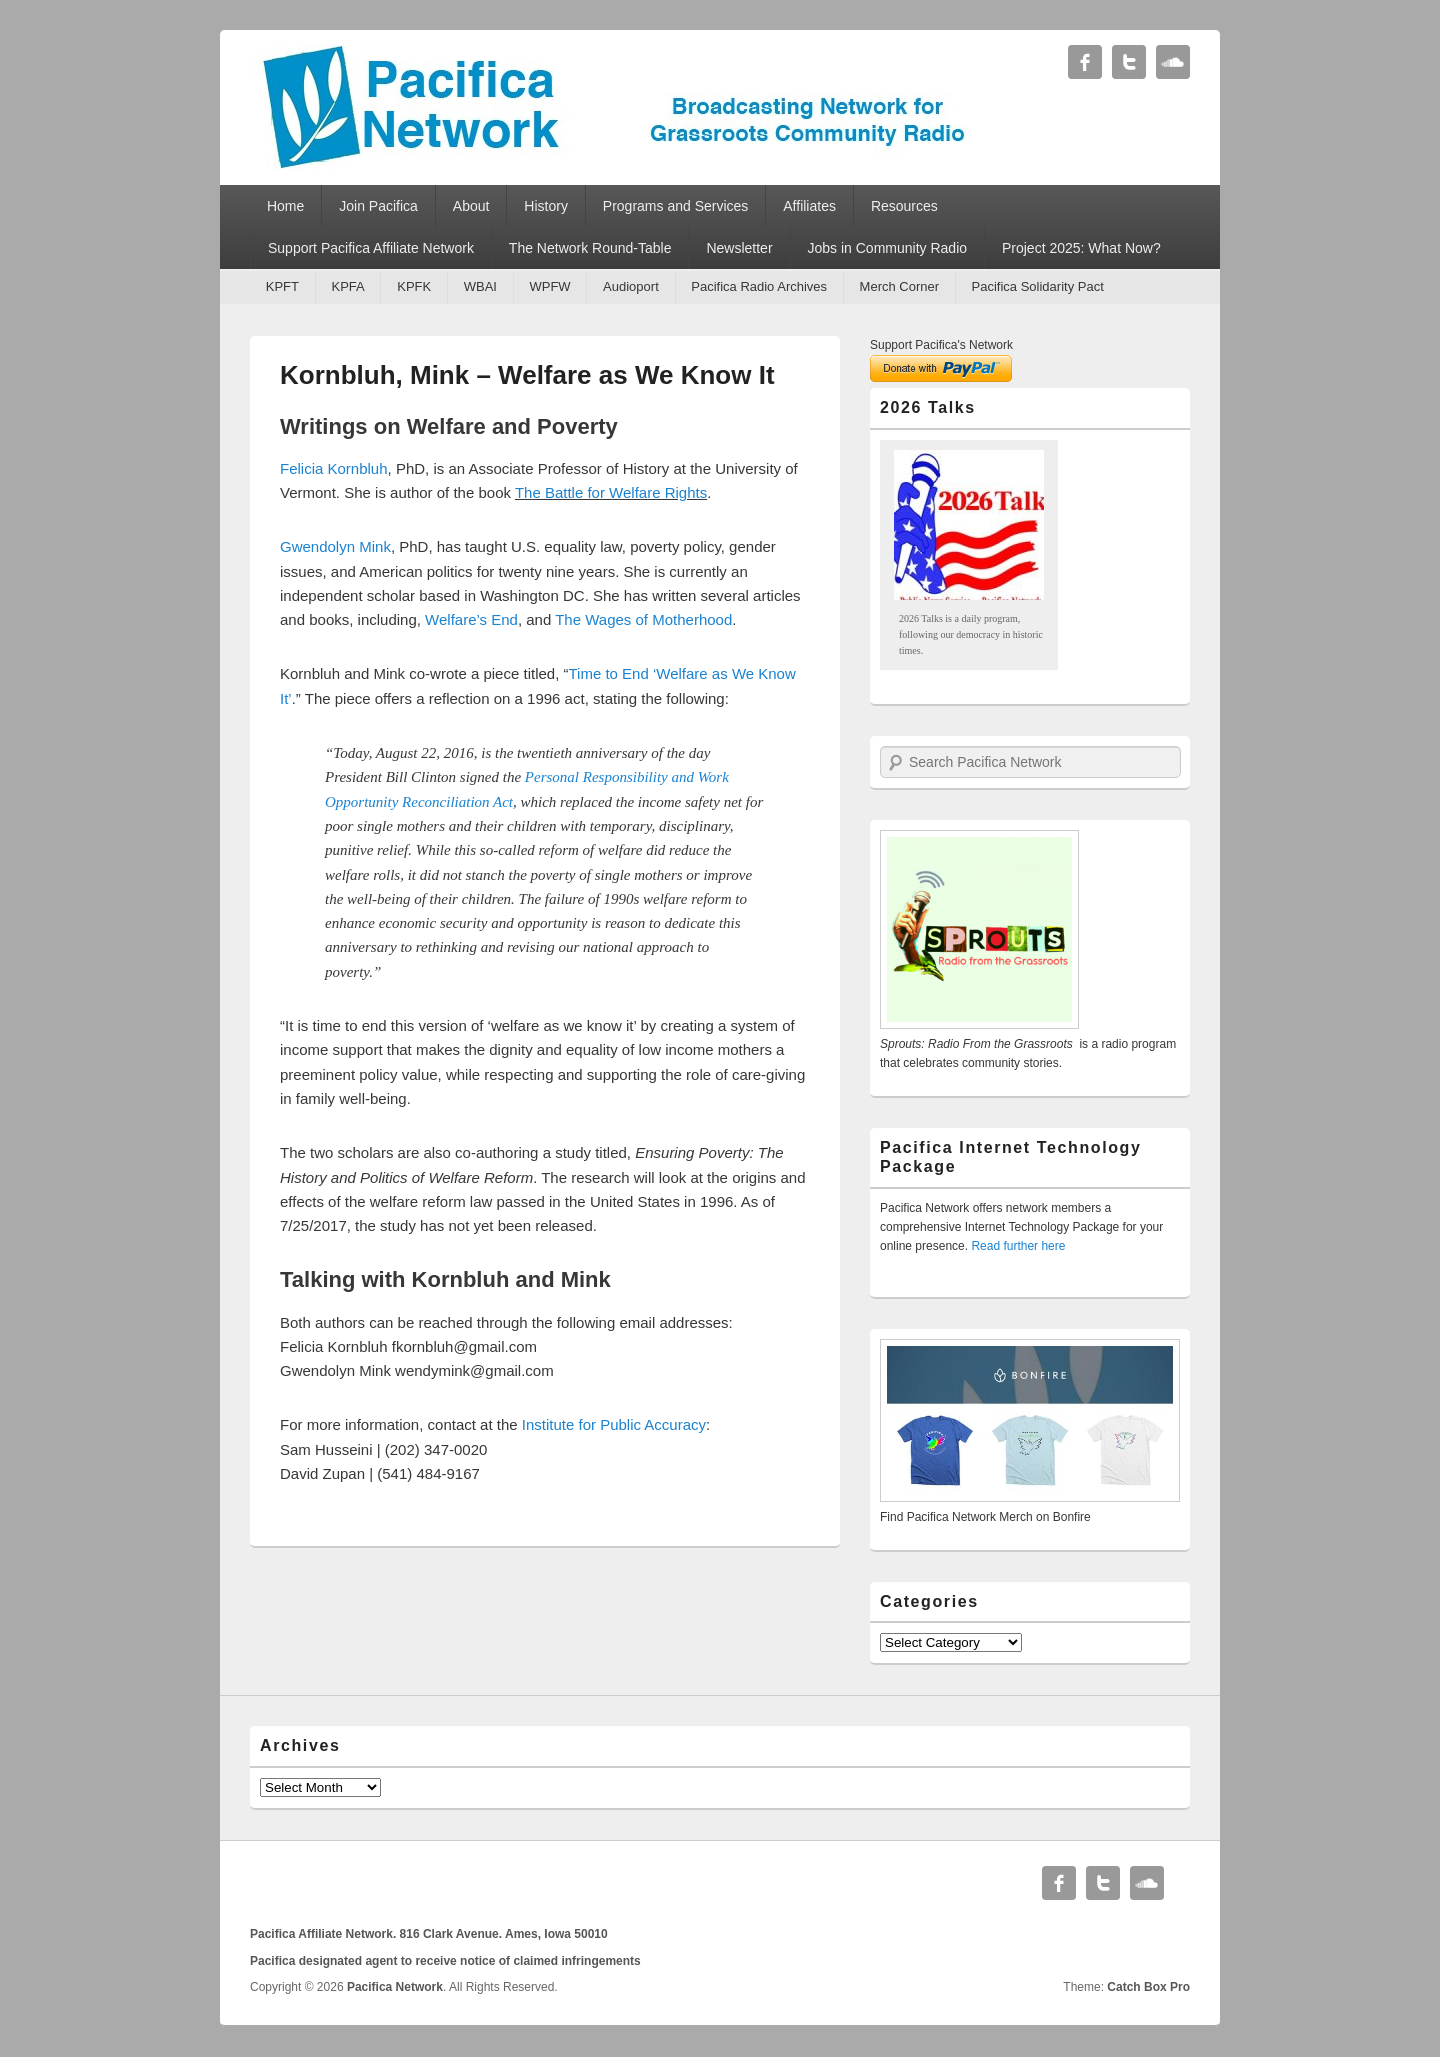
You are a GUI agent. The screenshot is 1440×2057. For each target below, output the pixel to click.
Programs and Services (676, 206)
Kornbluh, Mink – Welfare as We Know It (527, 375)
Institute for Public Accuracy (614, 1424)
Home (285, 206)
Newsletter (739, 248)
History (546, 206)
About (471, 206)
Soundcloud (1173, 62)
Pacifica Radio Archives (759, 286)
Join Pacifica (378, 206)
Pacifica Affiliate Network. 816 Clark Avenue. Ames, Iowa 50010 (429, 1934)
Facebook (1085, 62)
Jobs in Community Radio (888, 248)
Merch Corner (899, 286)
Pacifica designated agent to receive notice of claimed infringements (445, 1961)
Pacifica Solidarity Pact (1038, 286)
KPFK (414, 286)
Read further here (1018, 1246)
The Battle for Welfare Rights (611, 492)
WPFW (549, 286)
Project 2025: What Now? (1081, 248)
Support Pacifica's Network (941, 345)
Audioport (631, 286)
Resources (904, 206)
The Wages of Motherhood (643, 619)
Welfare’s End (471, 619)
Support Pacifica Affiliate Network (371, 248)
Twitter (1129, 62)
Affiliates (809, 206)
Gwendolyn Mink (335, 546)
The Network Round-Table (590, 248)
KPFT (282, 286)
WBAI (480, 286)
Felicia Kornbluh (334, 468)
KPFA (347, 286)
